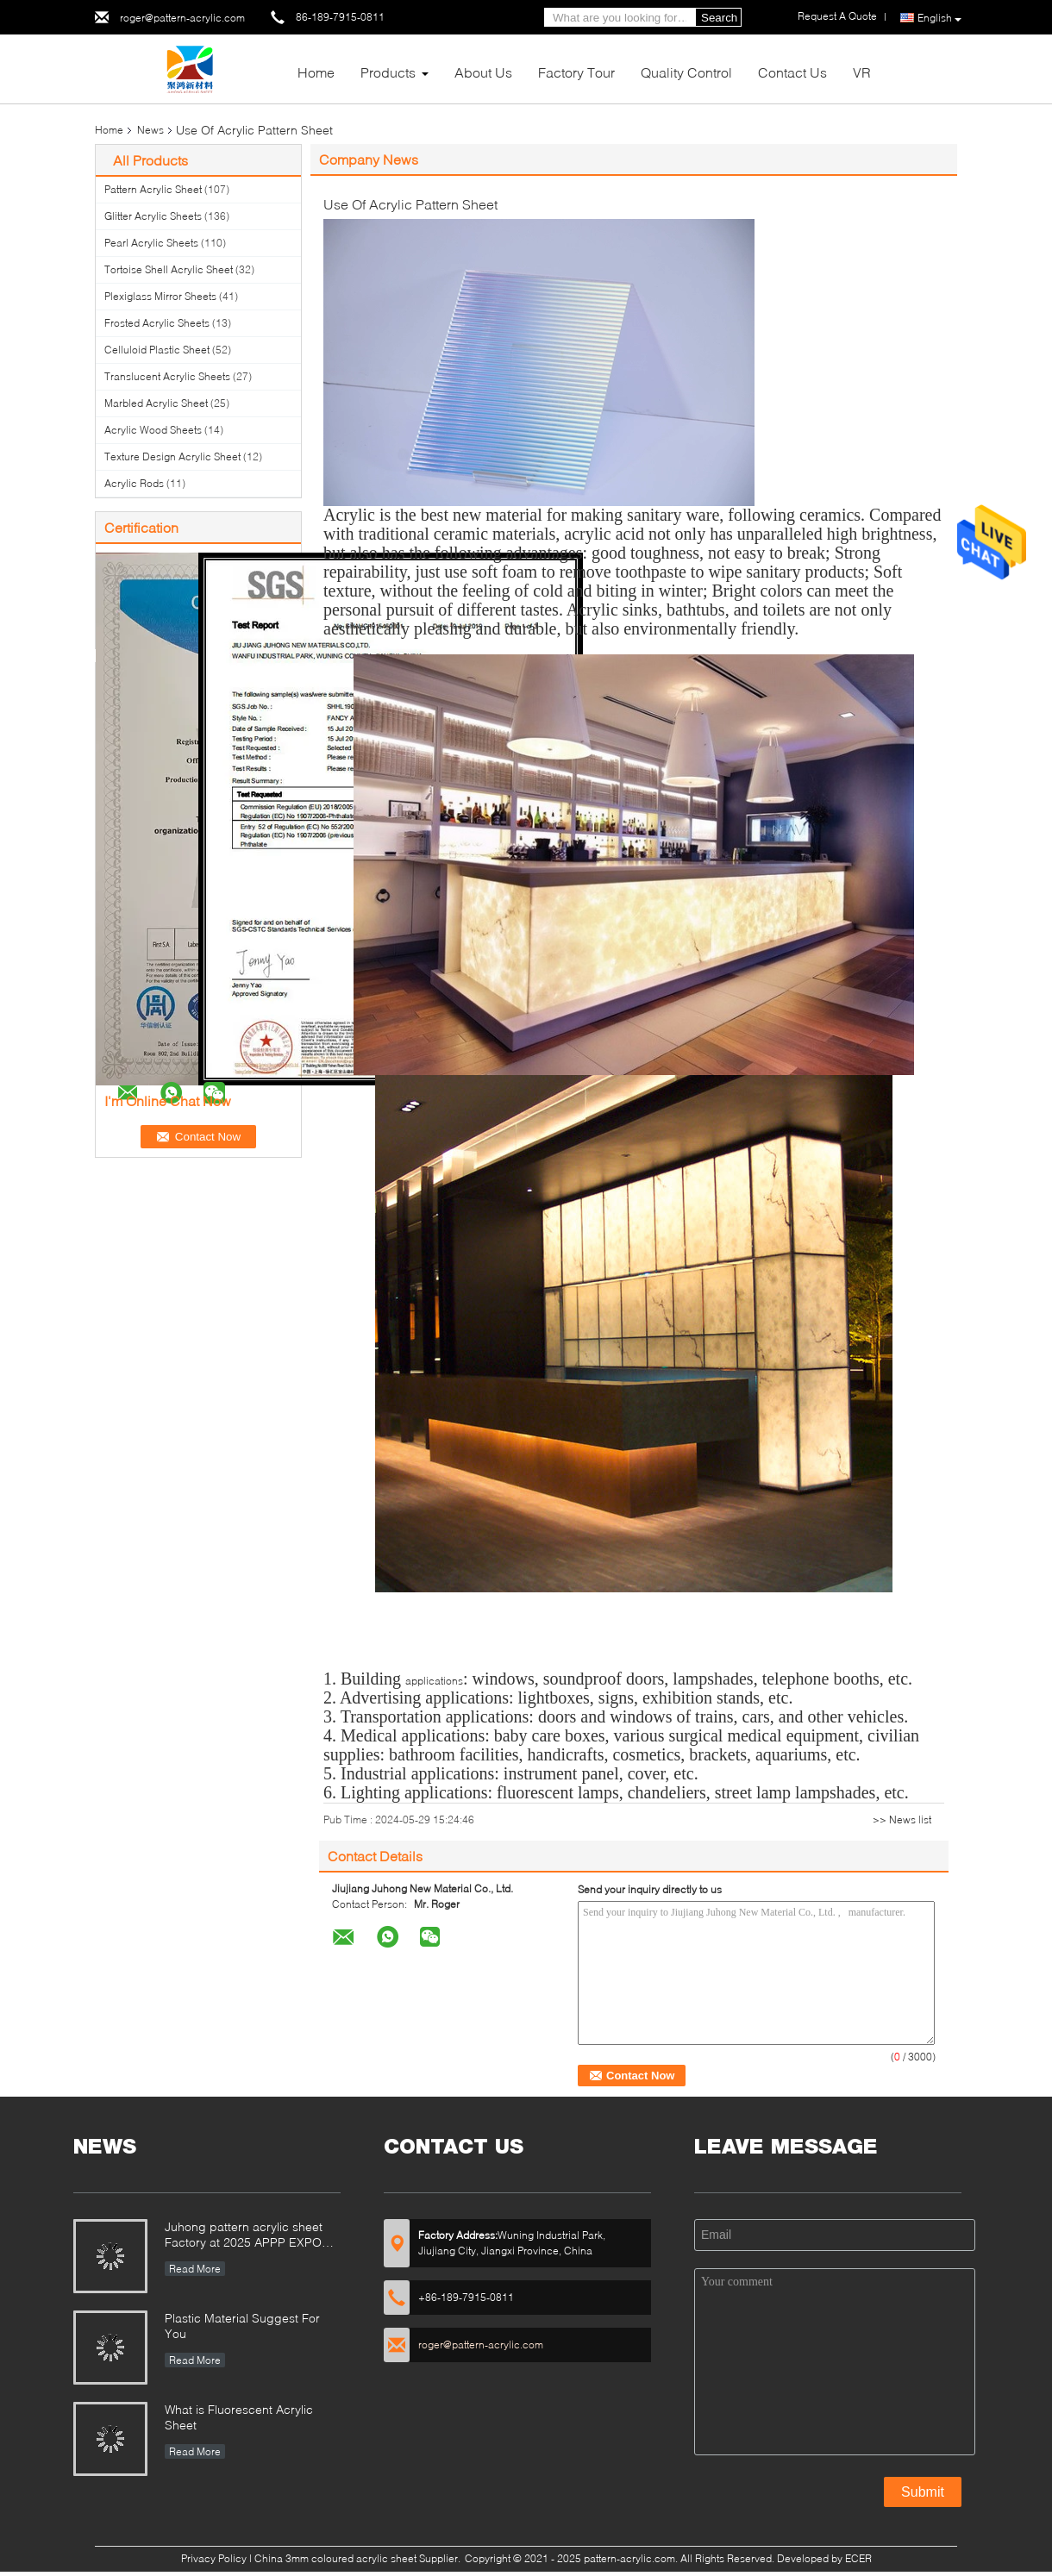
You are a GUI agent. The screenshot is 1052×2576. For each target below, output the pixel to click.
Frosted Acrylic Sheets (157, 322)
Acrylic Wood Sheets (153, 429)
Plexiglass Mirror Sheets (160, 296)
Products (388, 72)
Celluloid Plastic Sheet (157, 349)
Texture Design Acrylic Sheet (172, 456)
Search (719, 17)
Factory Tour (576, 72)
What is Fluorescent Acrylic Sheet (239, 2417)
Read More (195, 2268)
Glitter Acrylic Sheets (153, 215)
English (939, 18)
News (150, 129)
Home (316, 72)
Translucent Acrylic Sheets (167, 376)
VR (862, 72)
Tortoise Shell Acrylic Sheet (168, 269)
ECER (858, 2558)
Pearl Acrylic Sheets (151, 242)
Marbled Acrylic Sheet (156, 403)
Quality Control (686, 72)
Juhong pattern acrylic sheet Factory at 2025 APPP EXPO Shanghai (243, 2236)
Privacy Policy (214, 2558)
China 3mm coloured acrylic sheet (335, 2558)
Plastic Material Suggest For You (242, 2325)
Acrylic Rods (134, 483)
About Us (483, 72)
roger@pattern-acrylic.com (182, 17)
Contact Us (792, 72)
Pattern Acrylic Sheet (153, 189)
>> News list (902, 1819)
